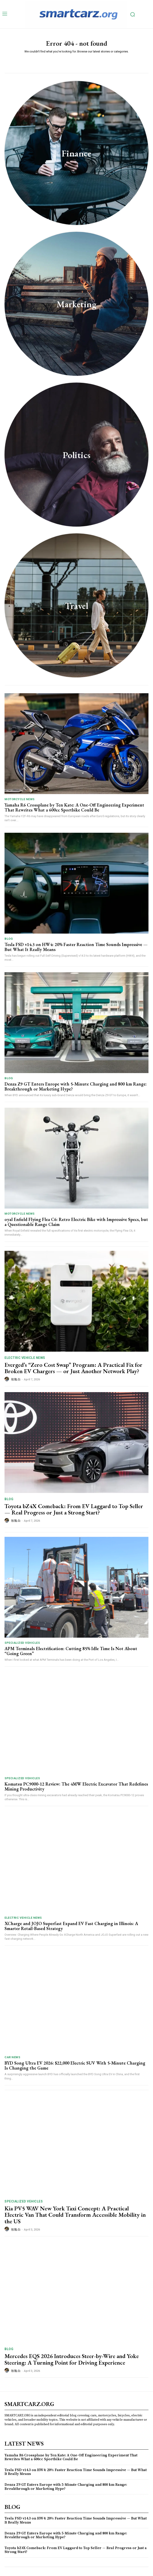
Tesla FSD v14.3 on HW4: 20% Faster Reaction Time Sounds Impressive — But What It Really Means (76, 946)
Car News (12, 2057)
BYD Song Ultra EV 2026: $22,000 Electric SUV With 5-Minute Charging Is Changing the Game (75, 2065)
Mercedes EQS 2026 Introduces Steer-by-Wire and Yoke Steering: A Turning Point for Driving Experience (72, 2359)
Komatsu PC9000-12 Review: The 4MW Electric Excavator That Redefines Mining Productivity (76, 1786)
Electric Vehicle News (25, 1357)
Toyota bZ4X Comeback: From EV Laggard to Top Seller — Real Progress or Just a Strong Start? (74, 1509)
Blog (9, 938)
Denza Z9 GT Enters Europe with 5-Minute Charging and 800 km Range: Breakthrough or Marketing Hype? (76, 1086)
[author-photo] (7, 1379)
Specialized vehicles (22, 1642)
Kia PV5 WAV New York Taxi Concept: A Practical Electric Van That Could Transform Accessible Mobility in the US (75, 2215)
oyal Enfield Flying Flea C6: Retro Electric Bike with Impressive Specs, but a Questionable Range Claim (76, 1221)
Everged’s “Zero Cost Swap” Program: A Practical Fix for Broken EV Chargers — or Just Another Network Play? (73, 1368)
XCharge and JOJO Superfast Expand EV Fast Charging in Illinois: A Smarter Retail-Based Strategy (71, 1926)
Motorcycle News (20, 799)
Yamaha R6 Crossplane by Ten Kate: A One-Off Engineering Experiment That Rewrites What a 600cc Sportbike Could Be (74, 807)
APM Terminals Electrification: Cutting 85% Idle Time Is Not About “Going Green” (71, 1651)
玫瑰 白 (16, 1379)
